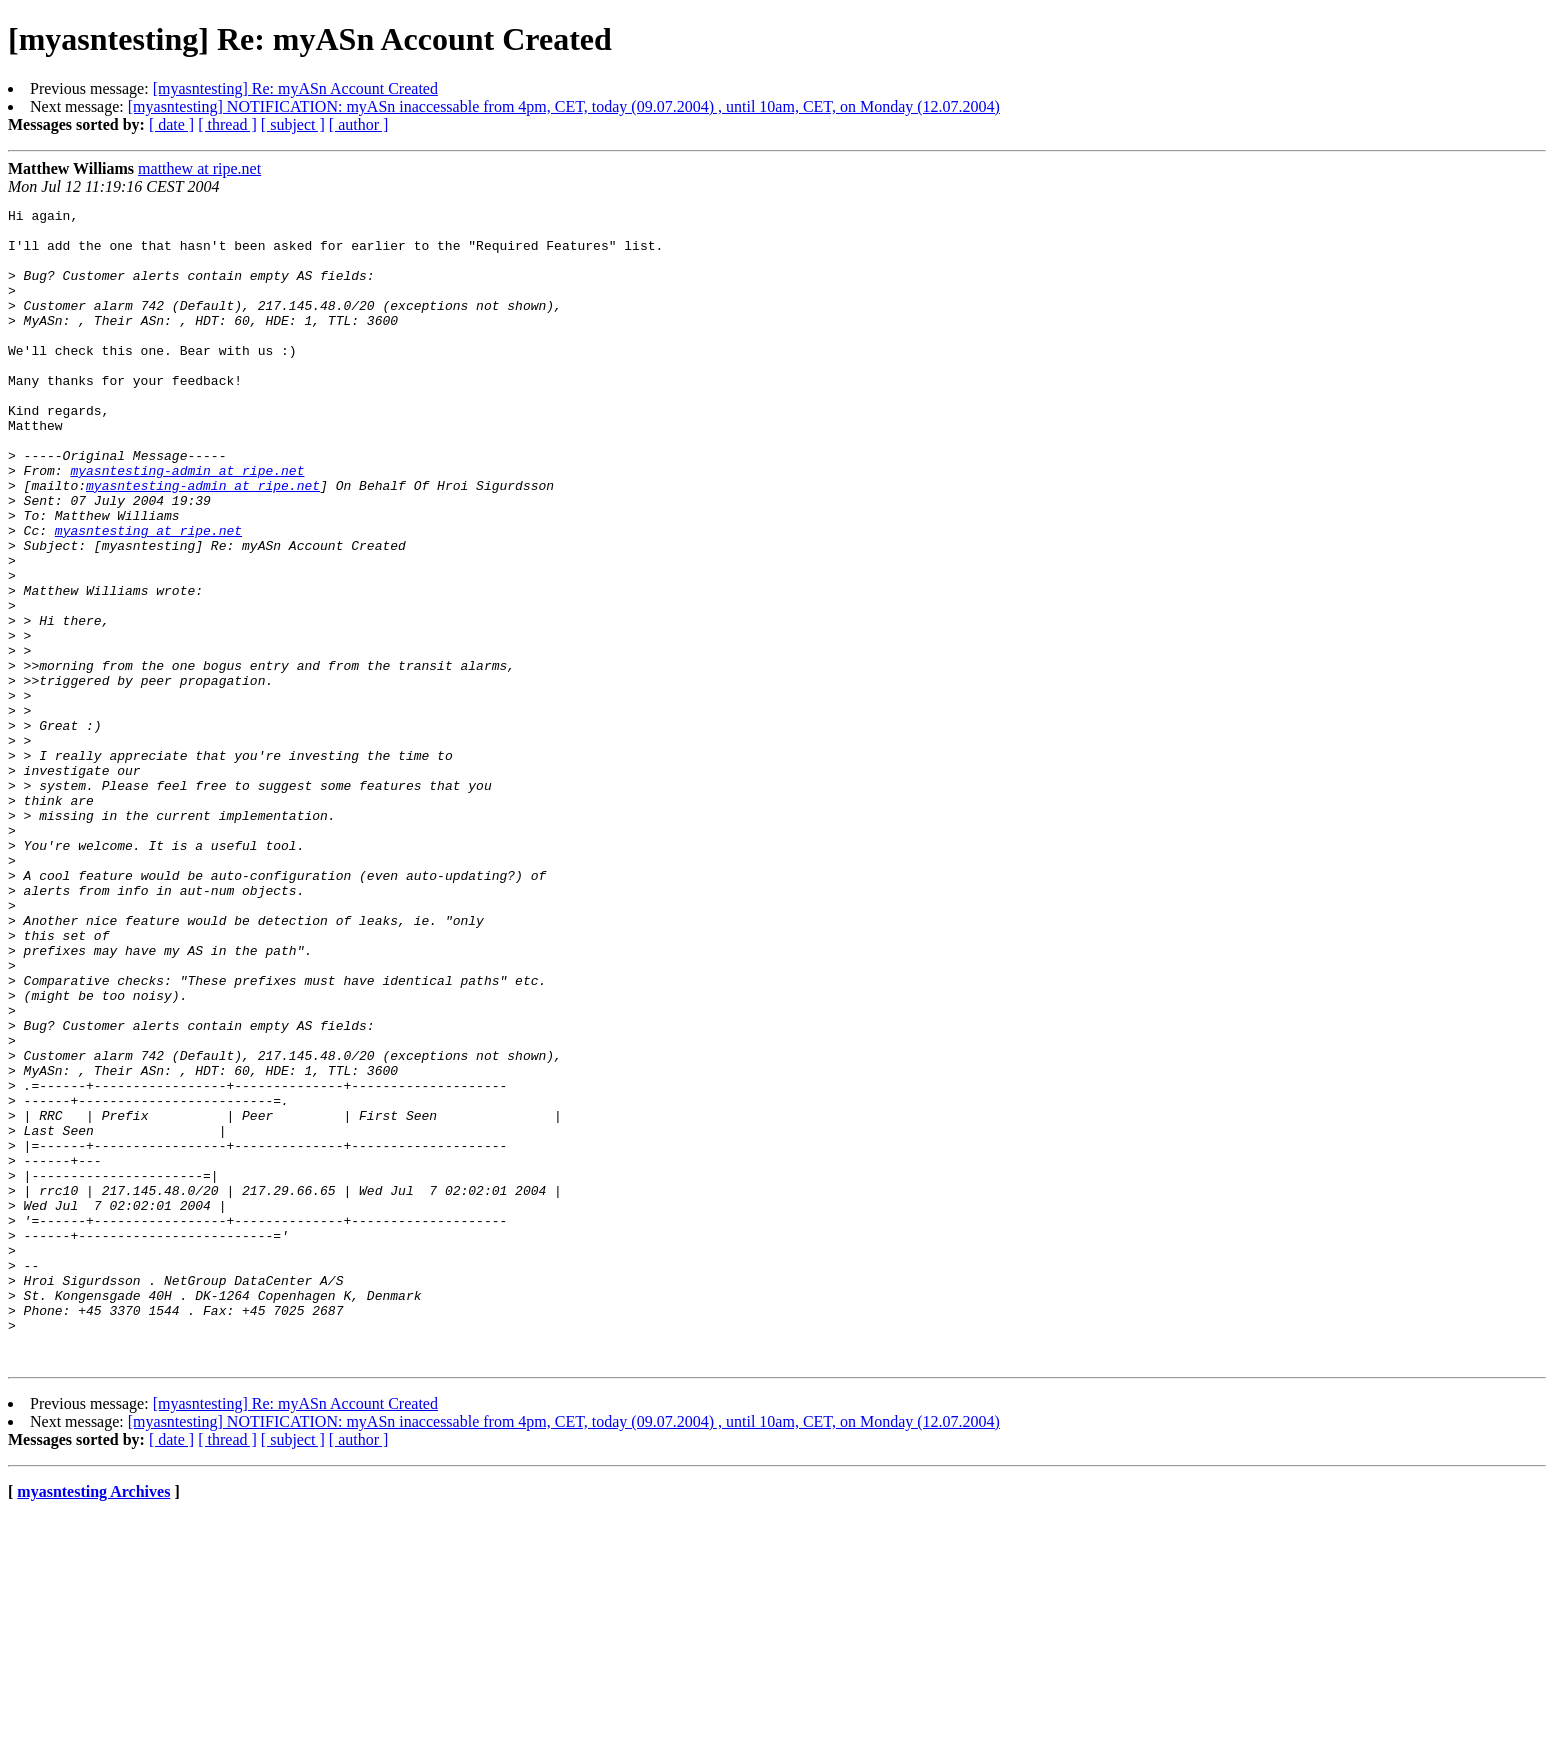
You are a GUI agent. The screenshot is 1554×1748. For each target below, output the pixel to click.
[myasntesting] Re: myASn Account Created (295, 88)
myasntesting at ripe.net (148, 596)
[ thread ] (227, 124)
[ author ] (359, 124)
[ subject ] (293, 124)
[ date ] (171, 124)
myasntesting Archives (93, 1722)
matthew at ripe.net (199, 168)
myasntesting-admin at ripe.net (187, 524)
